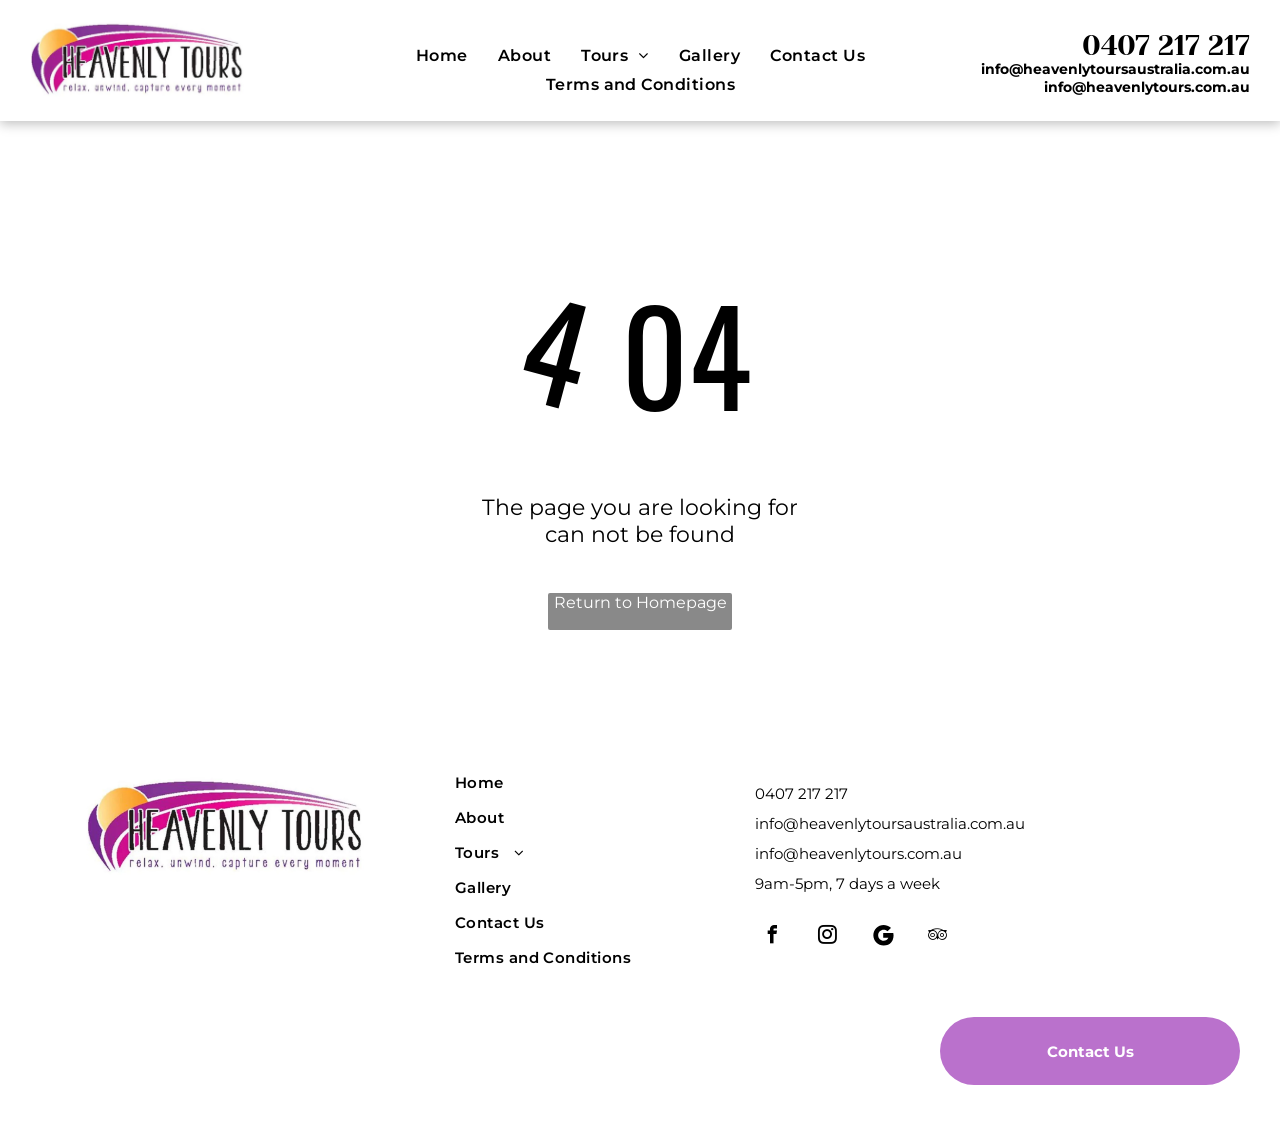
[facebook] (773, 937)
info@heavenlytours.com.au (858, 853)
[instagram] (828, 937)
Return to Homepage (640, 602)
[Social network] (883, 937)
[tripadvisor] (938, 937)
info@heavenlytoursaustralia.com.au (890, 823)
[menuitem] (442, 55)
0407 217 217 (1166, 45)
